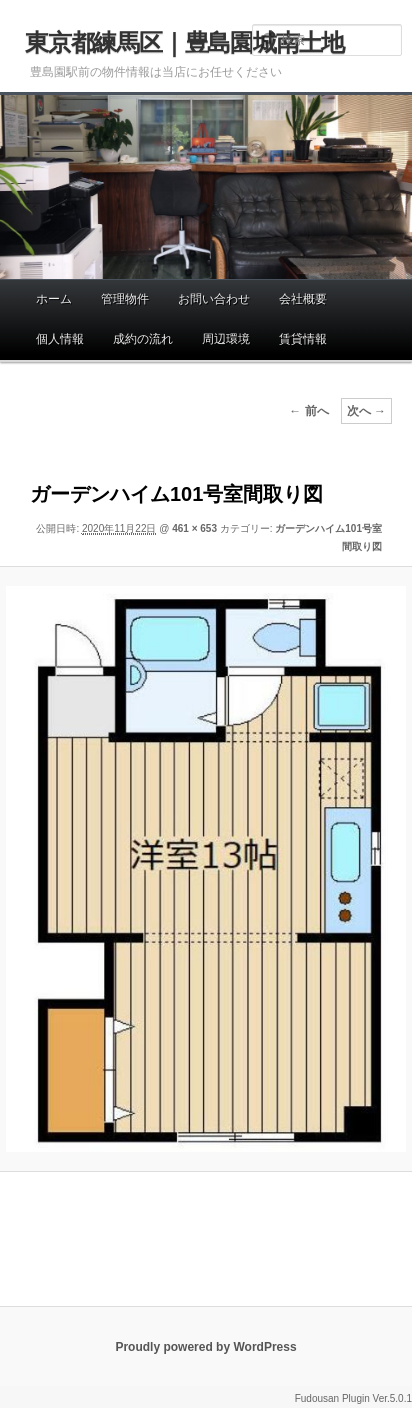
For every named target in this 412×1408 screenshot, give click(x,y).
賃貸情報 (303, 339)
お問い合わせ (214, 299)
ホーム (54, 299)
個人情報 (60, 339)
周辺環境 (226, 339)
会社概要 (303, 299)
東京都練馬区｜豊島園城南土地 (184, 42)
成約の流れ (143, 339)
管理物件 (125, 299)
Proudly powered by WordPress (205, 1347)
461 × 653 (194, 528)
